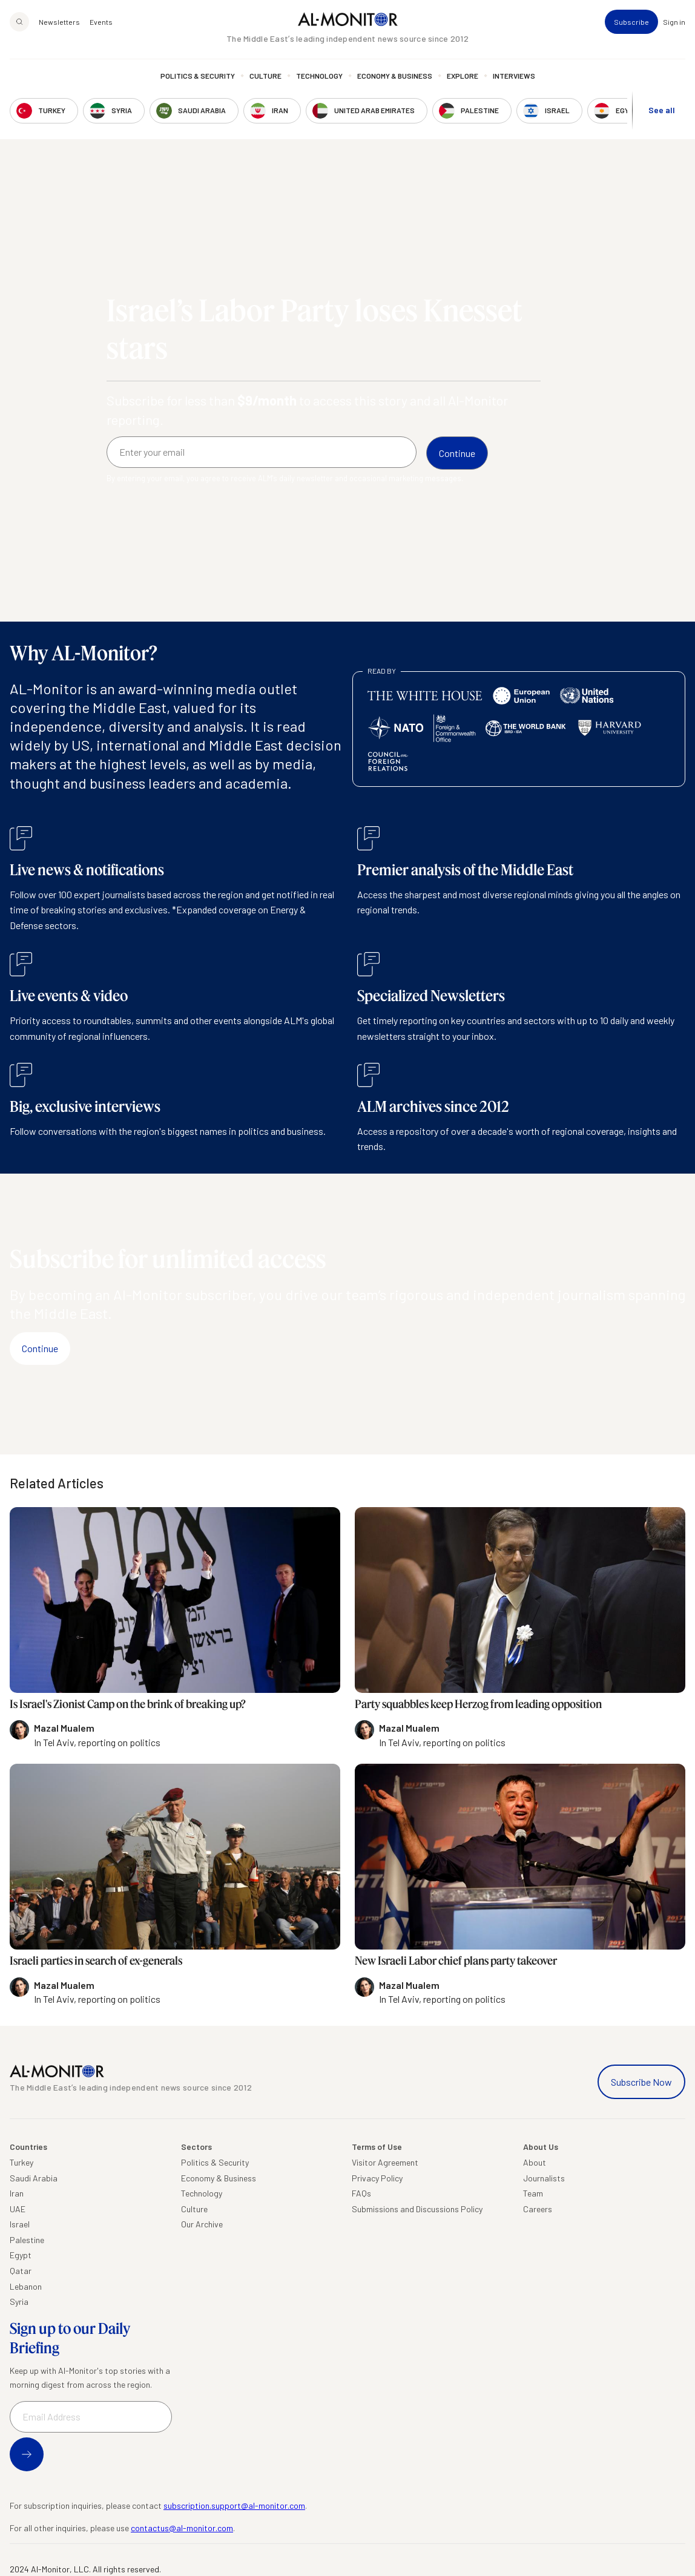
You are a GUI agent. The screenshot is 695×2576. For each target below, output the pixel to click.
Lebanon (26, 2286)
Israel (20, 2224)
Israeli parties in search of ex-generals (96, 1960)
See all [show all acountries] (661, 110)
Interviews (514, 75)
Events (101, 22)
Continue (40, 1348)
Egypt (20, 2255)
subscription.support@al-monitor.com (234, 2505)
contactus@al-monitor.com (182, 2528)
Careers (537, 2209)
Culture (265, 75)
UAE (17, 2209)
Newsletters (59, 22)
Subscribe (631, 22)
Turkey (21, 2162)
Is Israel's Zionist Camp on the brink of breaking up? (128, 1703)
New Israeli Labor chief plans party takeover (456, 1960)
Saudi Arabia (34, 2178)
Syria (19, 2301)
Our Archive (202, 2224)
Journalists (544, 2178)
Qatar (20, 2271)
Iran (17, 2193)
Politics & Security (197, 75)
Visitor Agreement (385, 2162)
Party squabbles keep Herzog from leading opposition (478, 1703)
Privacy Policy (377, 2178)
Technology (319, 75)
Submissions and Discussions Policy (417, 2209)
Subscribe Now (641, 2082)
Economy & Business (394, 75)
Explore (462, 75)
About (534, 2162)
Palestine (27, 2240)
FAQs (361, 2193)
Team (533, 2193)
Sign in (674, 22)
